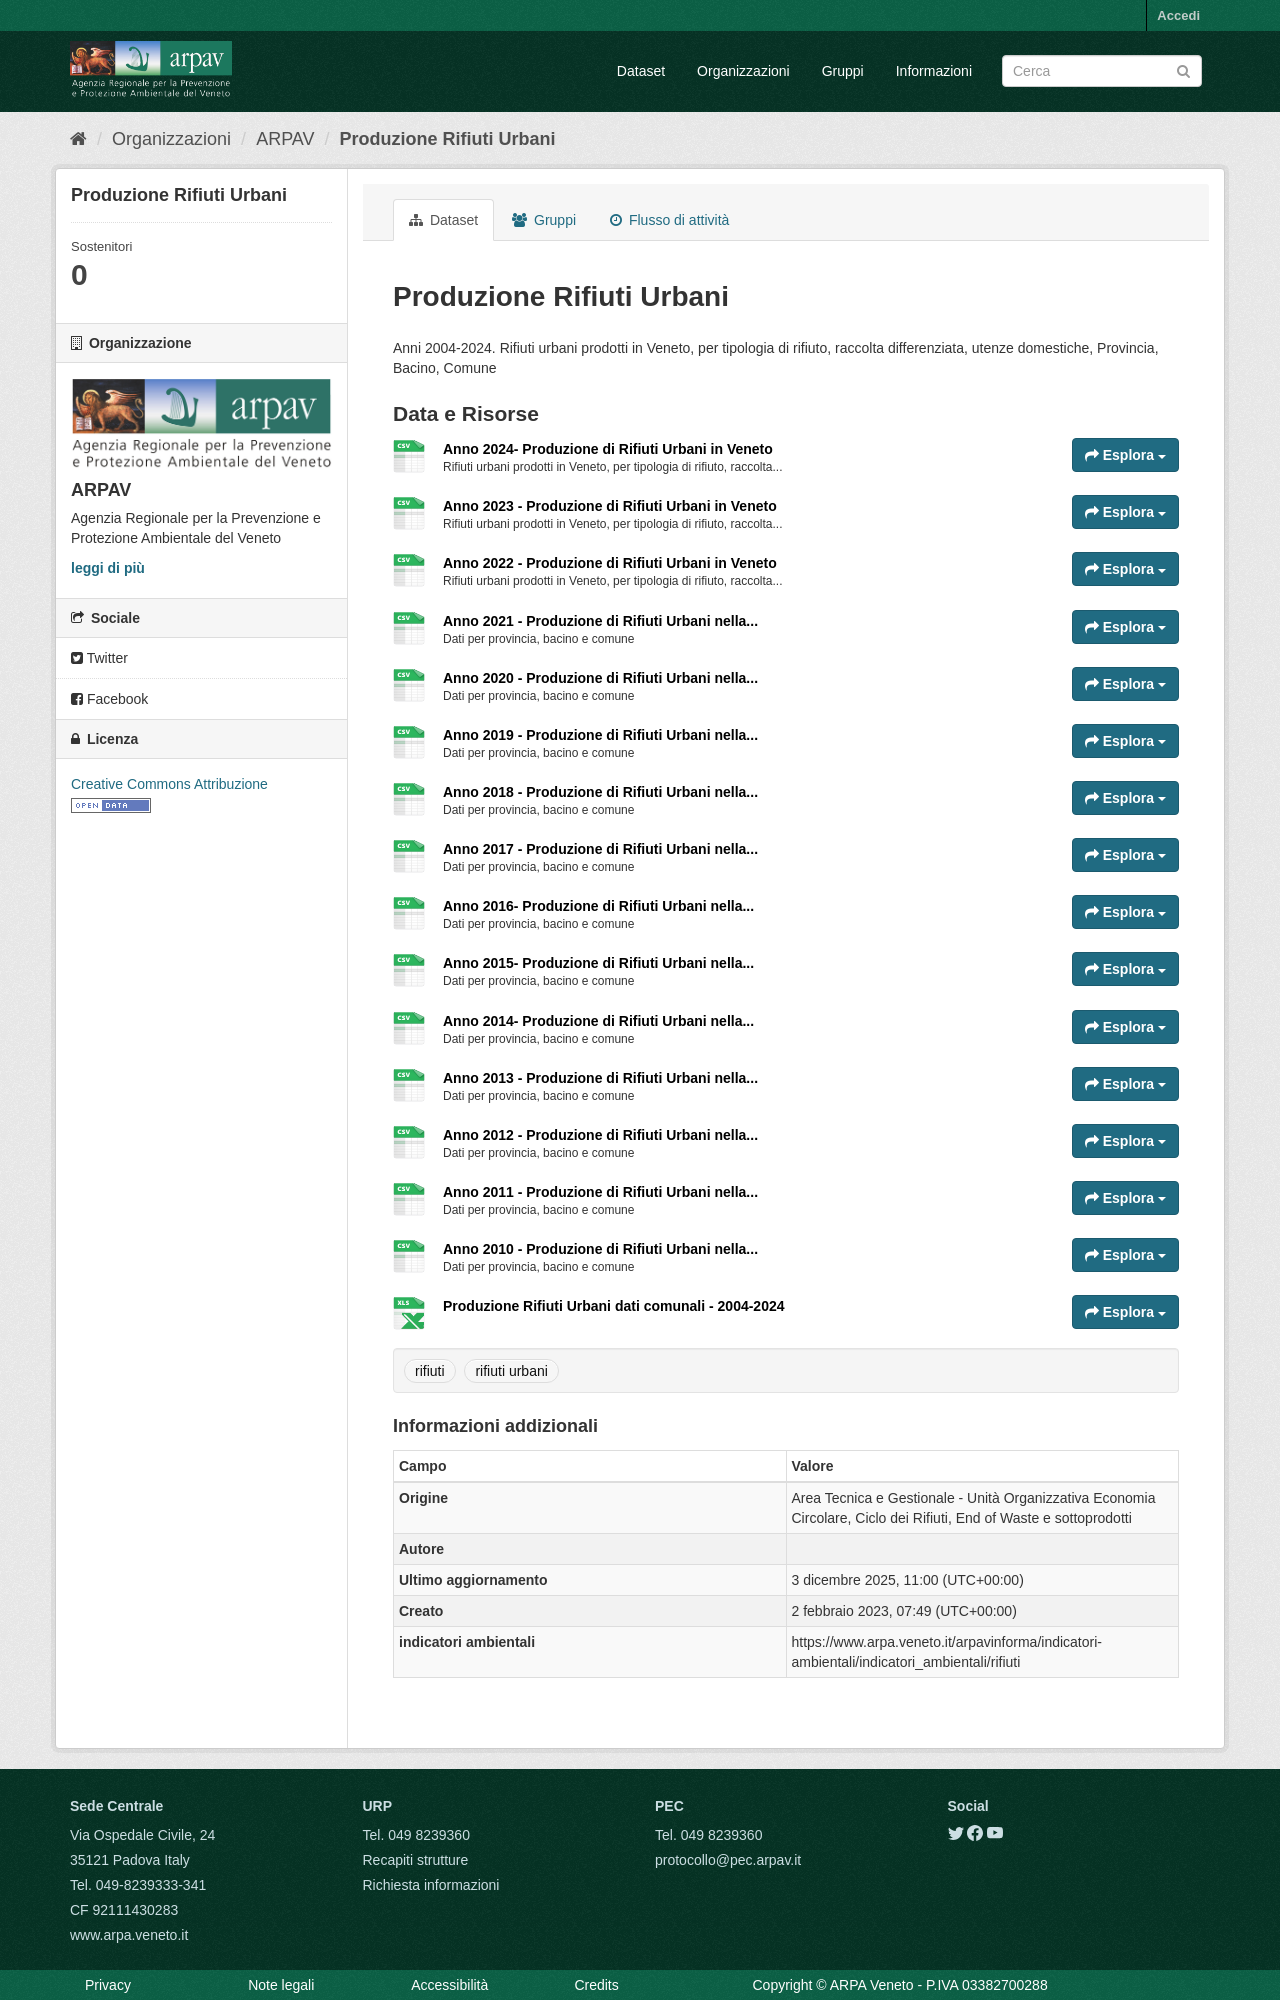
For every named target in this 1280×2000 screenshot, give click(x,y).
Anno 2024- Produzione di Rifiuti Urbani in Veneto (608, 449)
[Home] (78, 139)
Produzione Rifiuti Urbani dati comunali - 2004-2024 (614, 1306)
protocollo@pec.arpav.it (728, 1860)
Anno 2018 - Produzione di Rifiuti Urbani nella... (600, 792)
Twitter (99, 658)
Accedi (1178, 15)
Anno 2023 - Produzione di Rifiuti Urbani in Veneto (610, 506)
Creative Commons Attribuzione (169, 784)
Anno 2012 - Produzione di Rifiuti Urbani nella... (600, 1135)
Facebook (109, 699)
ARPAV (285, 139)
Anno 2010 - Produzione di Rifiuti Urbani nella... (600, 1249)
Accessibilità (449, 1985)
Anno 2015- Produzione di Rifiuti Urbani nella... (598, 963)
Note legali (281, 1985)
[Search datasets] (1102, 71)
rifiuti (430, 1371)
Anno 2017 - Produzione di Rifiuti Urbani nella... (600, 849)
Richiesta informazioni (431, 1885)
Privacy (108, 1985)
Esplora (1125, 455)
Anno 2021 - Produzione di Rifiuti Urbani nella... (600, 621)
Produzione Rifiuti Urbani (448, 139)
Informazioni (934, 71)
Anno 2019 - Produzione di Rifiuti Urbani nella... (600, 735)
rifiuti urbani (511, 1371)
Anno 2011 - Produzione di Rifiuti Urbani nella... (600, 1192)
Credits (596, 1985)
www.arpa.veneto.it (129, 1935)
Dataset (641, 71)
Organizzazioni (743, 71)
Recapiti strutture (416, 1860)
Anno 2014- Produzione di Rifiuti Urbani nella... (598, 1021)
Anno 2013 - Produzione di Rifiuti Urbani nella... (600, 1078)
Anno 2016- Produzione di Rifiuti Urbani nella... (598, 906)
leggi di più (108, 568)
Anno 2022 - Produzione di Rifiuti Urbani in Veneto (610, 563)
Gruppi (843, 71)
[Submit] (1183, 69)
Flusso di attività (669, 220)
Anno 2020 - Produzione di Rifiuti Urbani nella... (600, 678)
